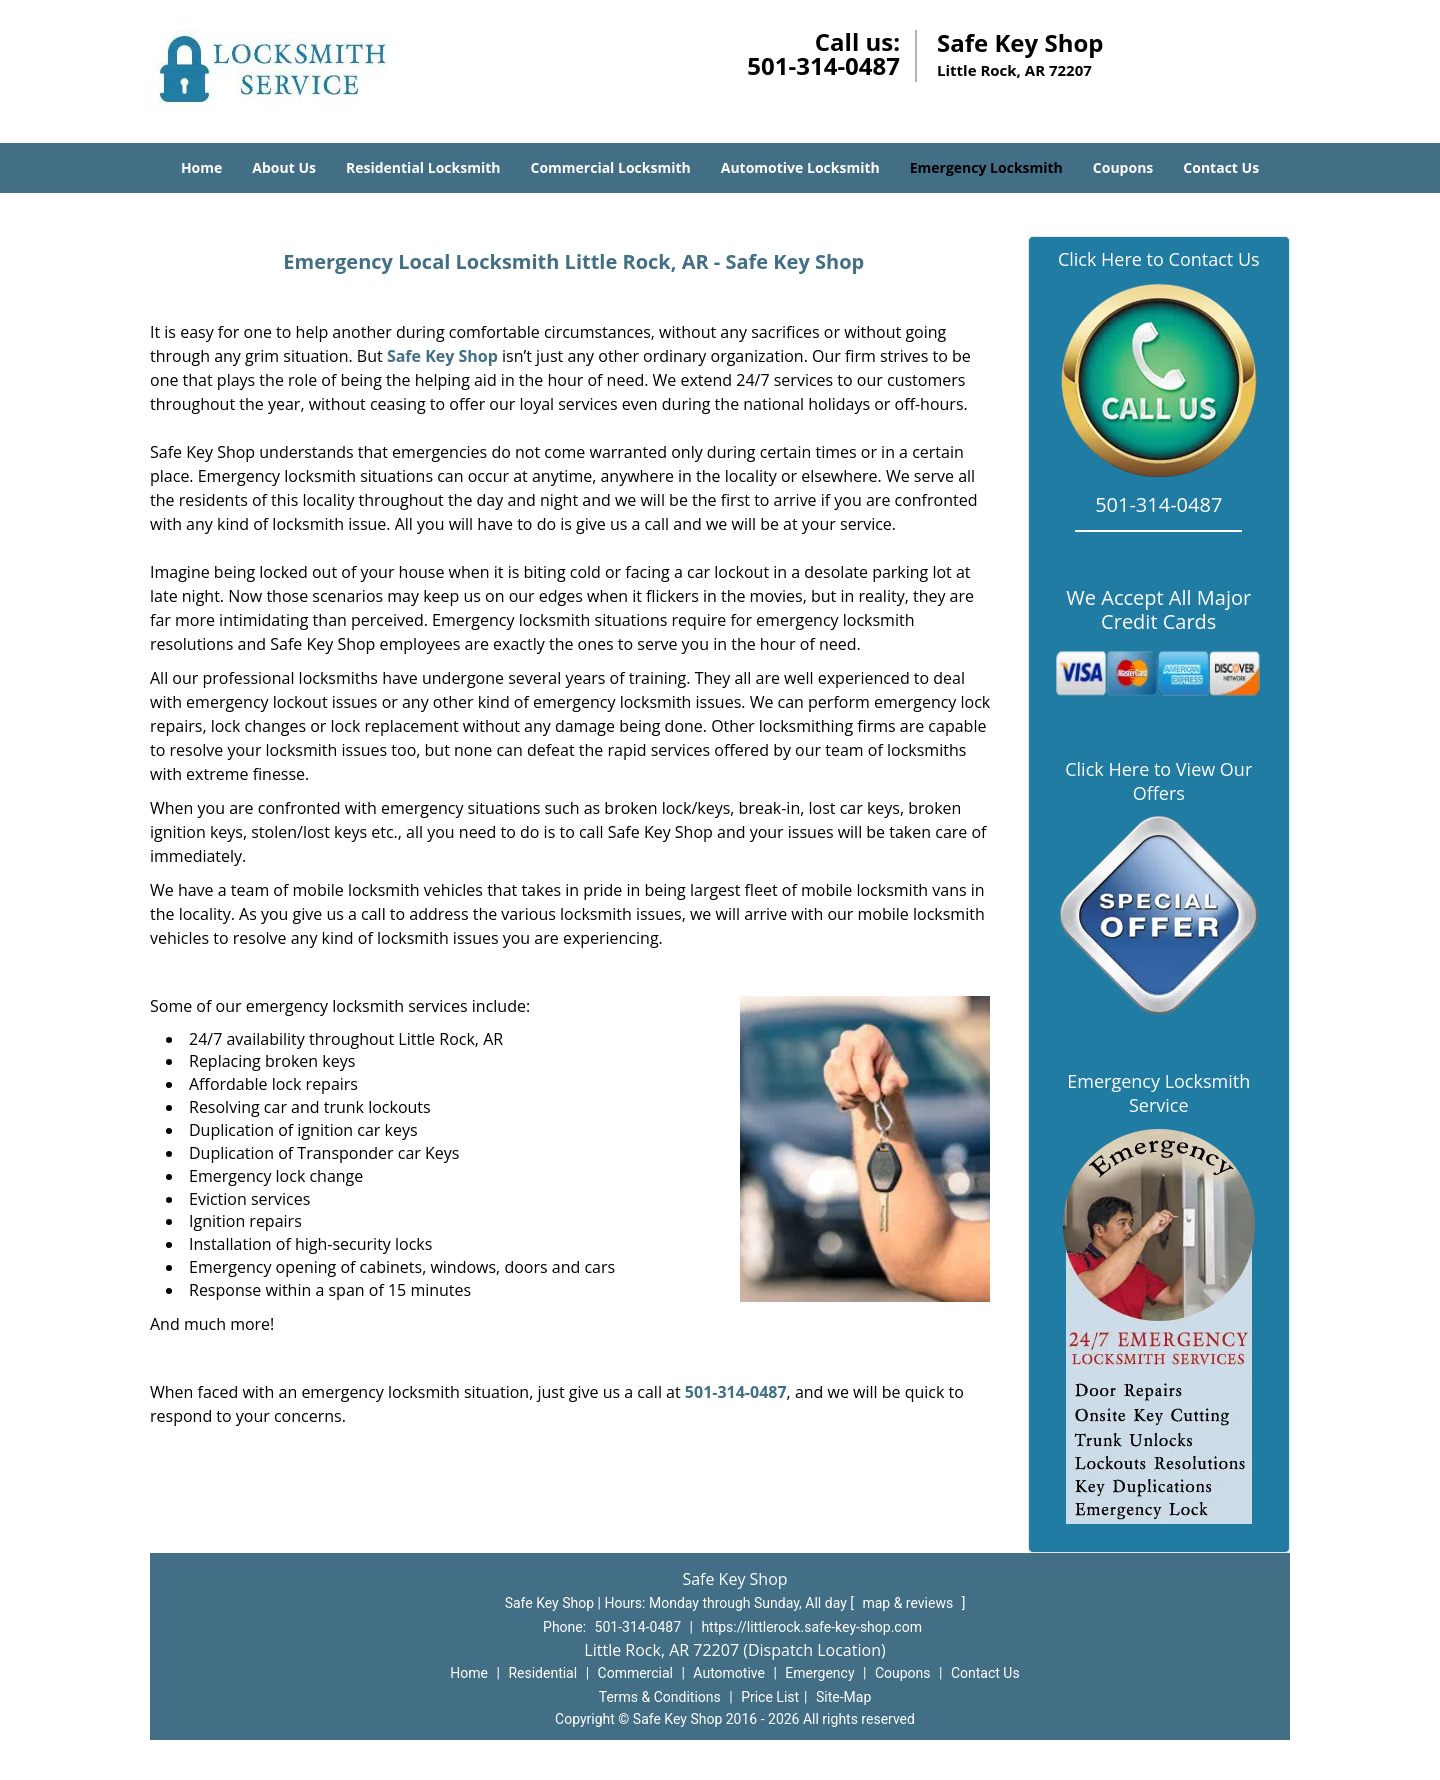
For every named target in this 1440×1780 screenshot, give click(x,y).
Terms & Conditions (660, 1697)
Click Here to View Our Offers (1158, 781)
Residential (542, 1673)
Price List (770, 1697)
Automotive (729, 1673)
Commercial (635, 1673)
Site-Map (843, 1697)
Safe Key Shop (442, 356)
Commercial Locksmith (610, 167)
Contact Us (1221, 167)
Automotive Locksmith (800, 167)
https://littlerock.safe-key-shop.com (811, 1627)
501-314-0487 (823, 65)
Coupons (1123, 167)
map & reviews (909, 1603)
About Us (284, 167)
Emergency (819, 1673)
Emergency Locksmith (986, 167)
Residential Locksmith (423, 167)
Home (201, 167)
